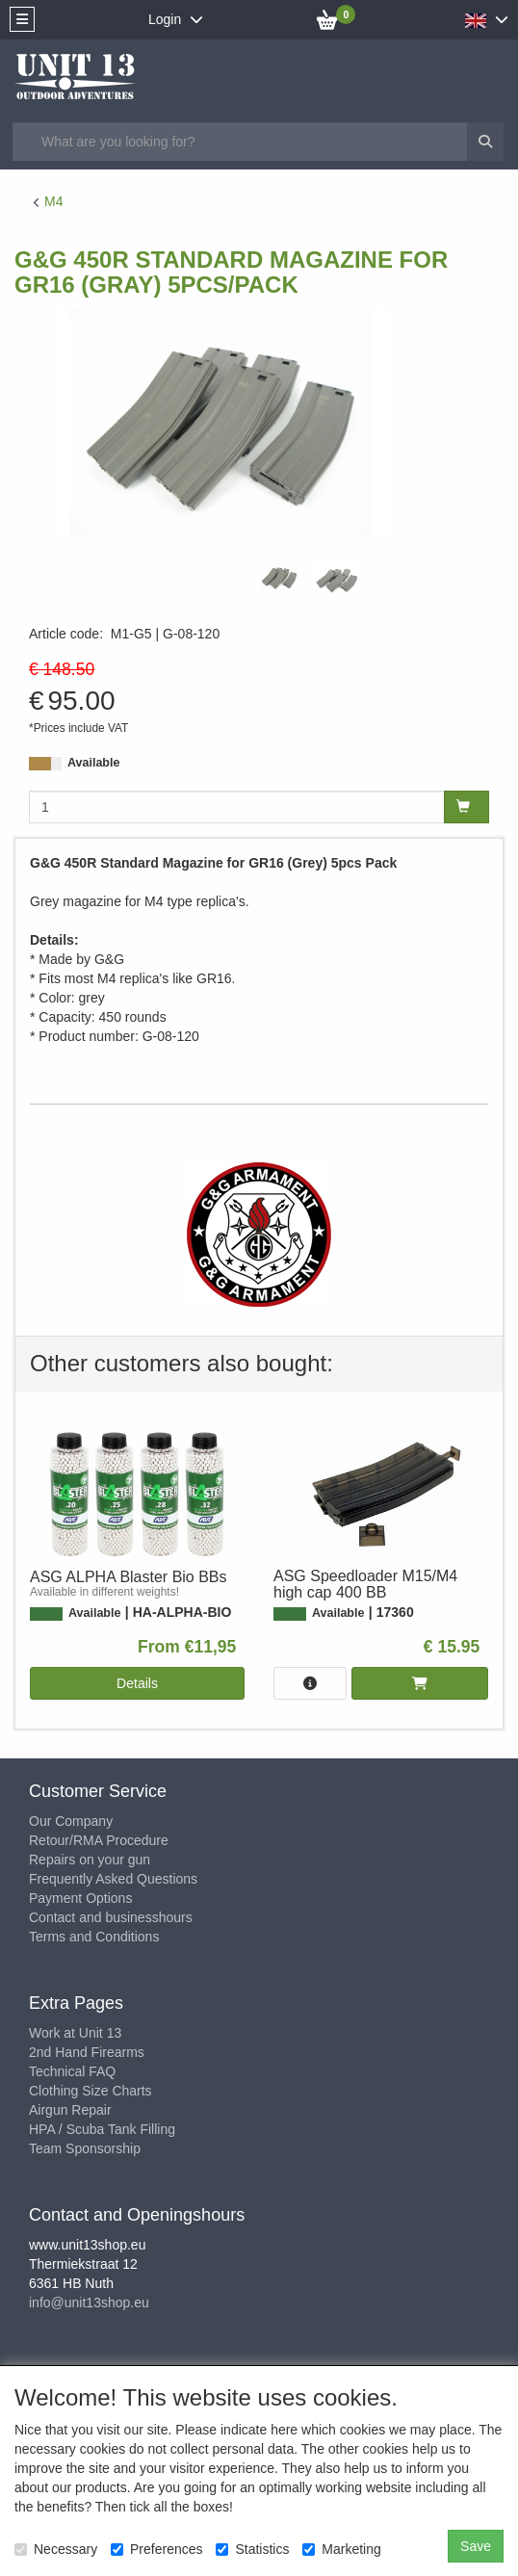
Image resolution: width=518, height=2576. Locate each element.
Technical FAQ (72, 2071)
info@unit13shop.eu (89, 2302)
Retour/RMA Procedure (98, 1840)
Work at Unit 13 (75, 2033)
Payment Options (80, 1898)
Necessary (55, 2549)
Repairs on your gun (89, 1859)
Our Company (71, 1821)
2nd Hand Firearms (86, 2052)
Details (137, 1683)
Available (93, 762)
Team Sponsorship (85, 2148)
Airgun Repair (70, 2110)
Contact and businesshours (111, 1917)
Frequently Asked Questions (113, 1878)
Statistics (252, 2549)
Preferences (156, 2549)
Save (475, 2546)
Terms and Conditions (94, 1936)
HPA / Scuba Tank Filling (102, 2129)
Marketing (341, 2549)
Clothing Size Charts (90, 2090)
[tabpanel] (279, 577)
